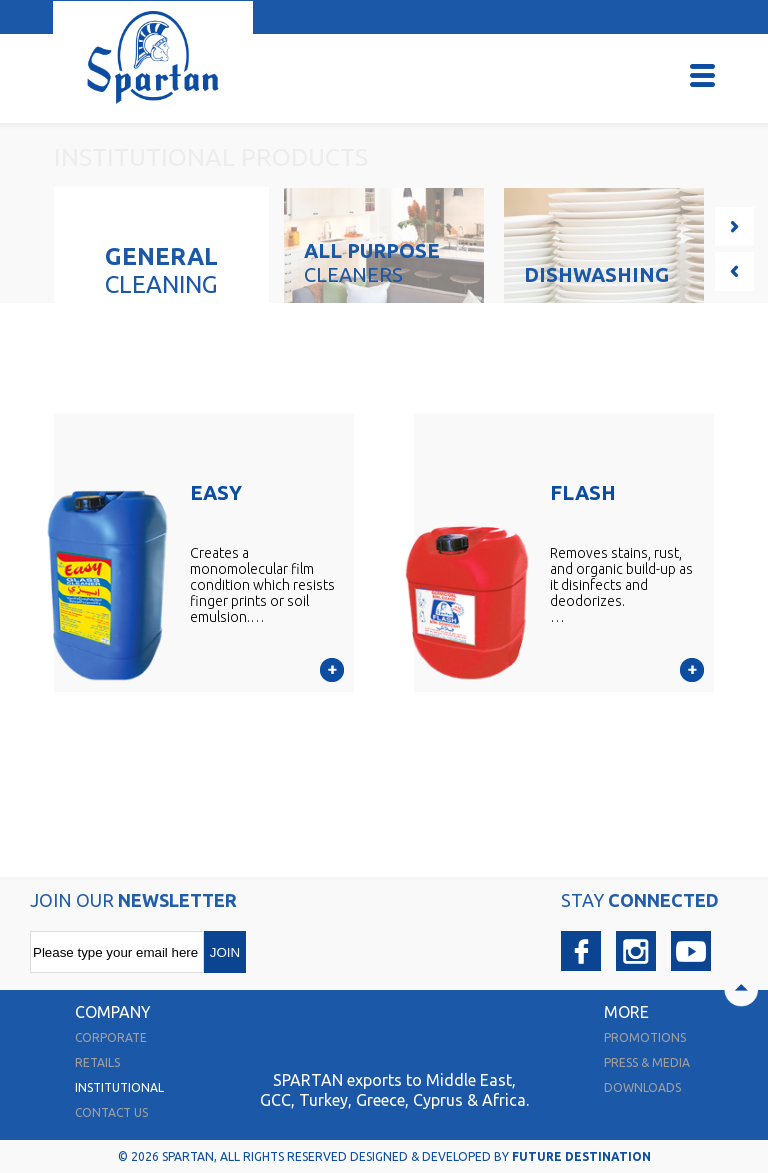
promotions (645, 1037)
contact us (111, 1112)
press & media (647, 1062)
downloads (642, 1087)
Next (734, 226)
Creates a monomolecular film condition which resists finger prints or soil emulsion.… (262, 585)
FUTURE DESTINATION (581, 1156)
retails (97, 1062)
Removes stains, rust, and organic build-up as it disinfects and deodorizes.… (621, 585)
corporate (111, 1037)
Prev (734, 271)
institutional (119, 1087)
